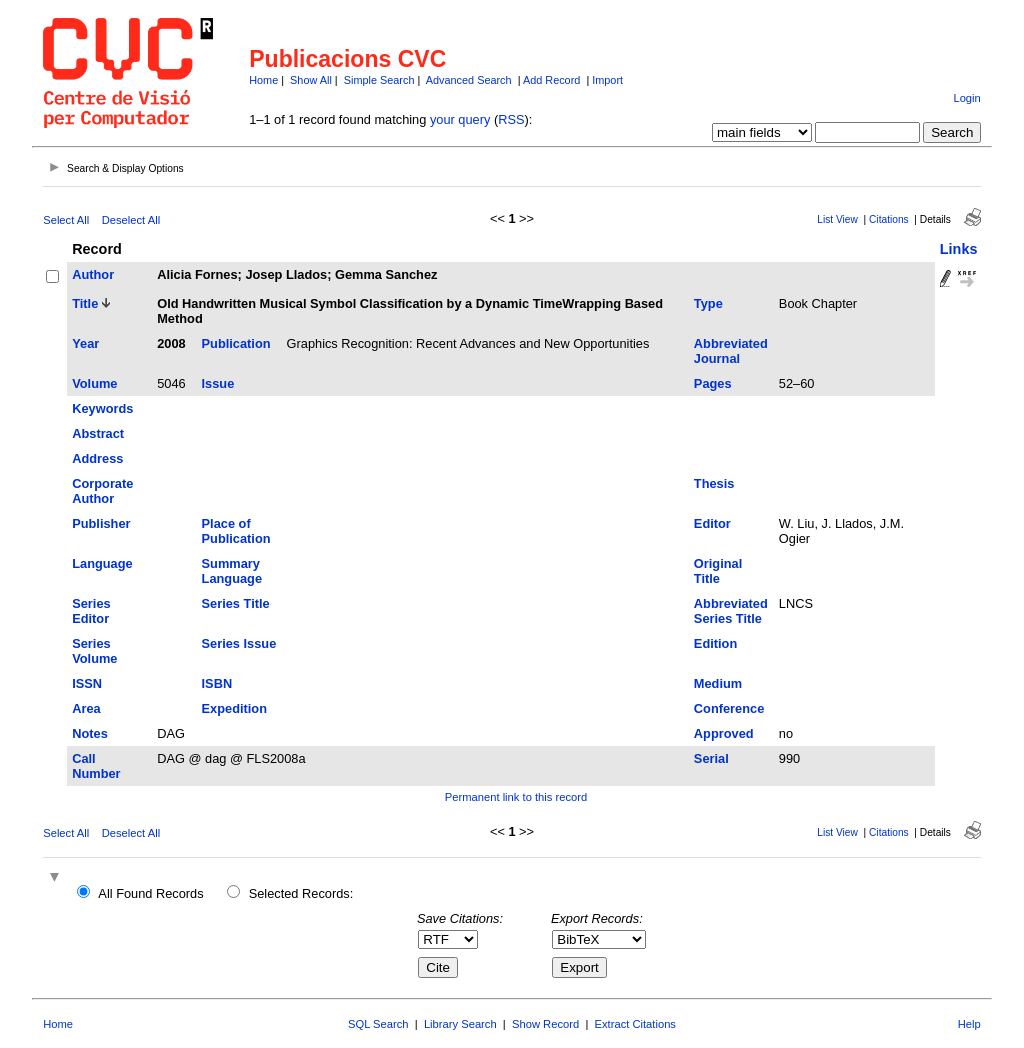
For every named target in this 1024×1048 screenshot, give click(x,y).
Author (93, 274)
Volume (94, 383)
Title (85, 303)
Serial (711, 758)
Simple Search (379, 80)
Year (85, 343)
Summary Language (232, 571)
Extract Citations (635, 1024)
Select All (66, 220)
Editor (712, 523)
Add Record (551, 80)
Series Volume (94, 651)
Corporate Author (102, 491)
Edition (715, 643)
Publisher (101, 523)
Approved (724, 733)
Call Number (96, 766)
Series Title (236, 603)
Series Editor (91, 611)
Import (607, 80)
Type (708, 303)
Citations (889, 219)
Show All (311, 80)
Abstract (98, 433)
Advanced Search (469, 80)
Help (969, 1024)
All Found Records (150, 893)
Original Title (718, 571)
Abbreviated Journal (731, 351)
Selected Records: (301, 893)
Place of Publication (236, 531)
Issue (218, 383)
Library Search (460, 1024)
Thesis (714, 483)
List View (837, 219)
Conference (729, 708)
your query (460, 119)
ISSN (87, 683)
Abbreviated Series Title (731, 611)
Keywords (102, 408)
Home (263, 80)
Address (97, 458)
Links (959, 249)
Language (102, 563)
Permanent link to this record (516, 797)
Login (966, 98)
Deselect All (131, 220)
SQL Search (378, 1024)
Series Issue (239, 643)
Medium (718, 683)
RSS (511, 119)
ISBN (217, 683)
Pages (713, 383)
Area (86, 708)
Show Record (545, 1024)
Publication (236, 343)
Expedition (234, 708)
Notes (90, 733)
